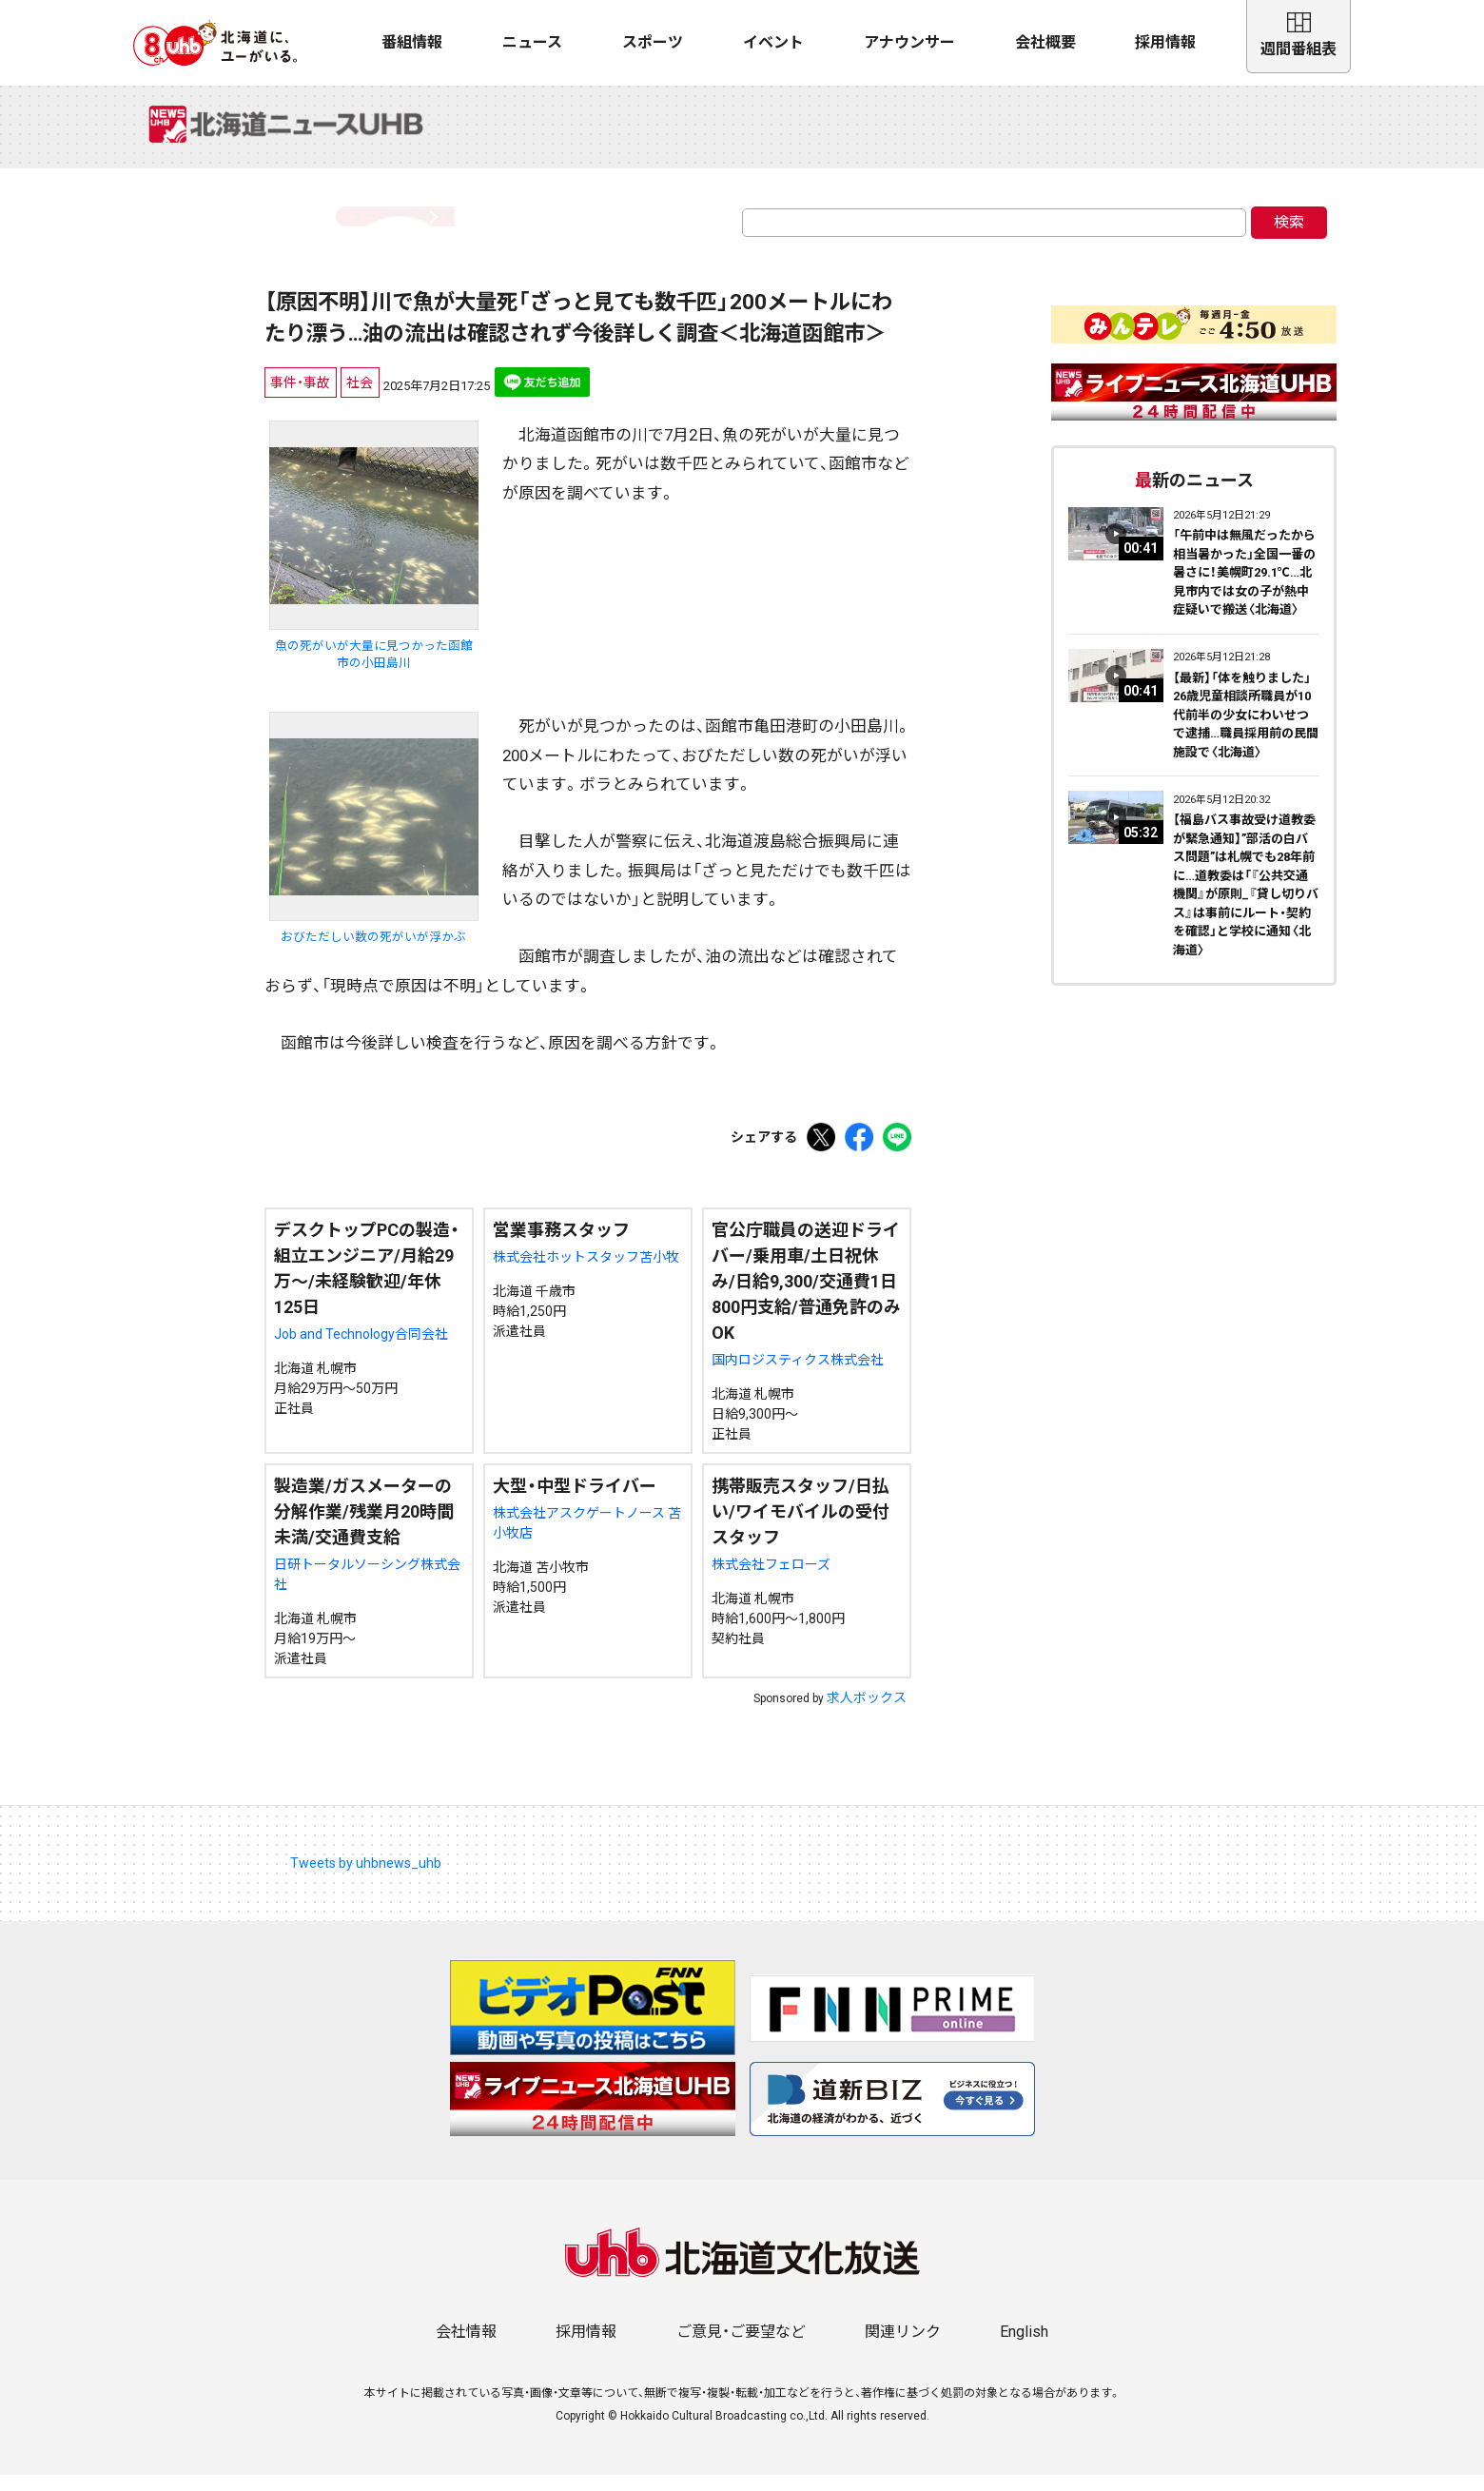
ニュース (532, 42)
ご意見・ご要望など (741, 2348)
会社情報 (466, 2348)
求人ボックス (867, 1713)
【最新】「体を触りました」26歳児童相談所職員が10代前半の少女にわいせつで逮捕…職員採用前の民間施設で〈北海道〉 (1245, 731)
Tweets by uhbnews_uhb (365, 1879)
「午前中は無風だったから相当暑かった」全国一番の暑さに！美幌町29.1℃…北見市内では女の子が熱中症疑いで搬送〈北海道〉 (1244, 588)
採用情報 (1165, 42)
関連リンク (903, 2348)
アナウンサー (909, 42)
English (1024, 2348)
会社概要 (1045, 42)
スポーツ (652, 42)
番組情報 (411, 42)
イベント (773, 42)
